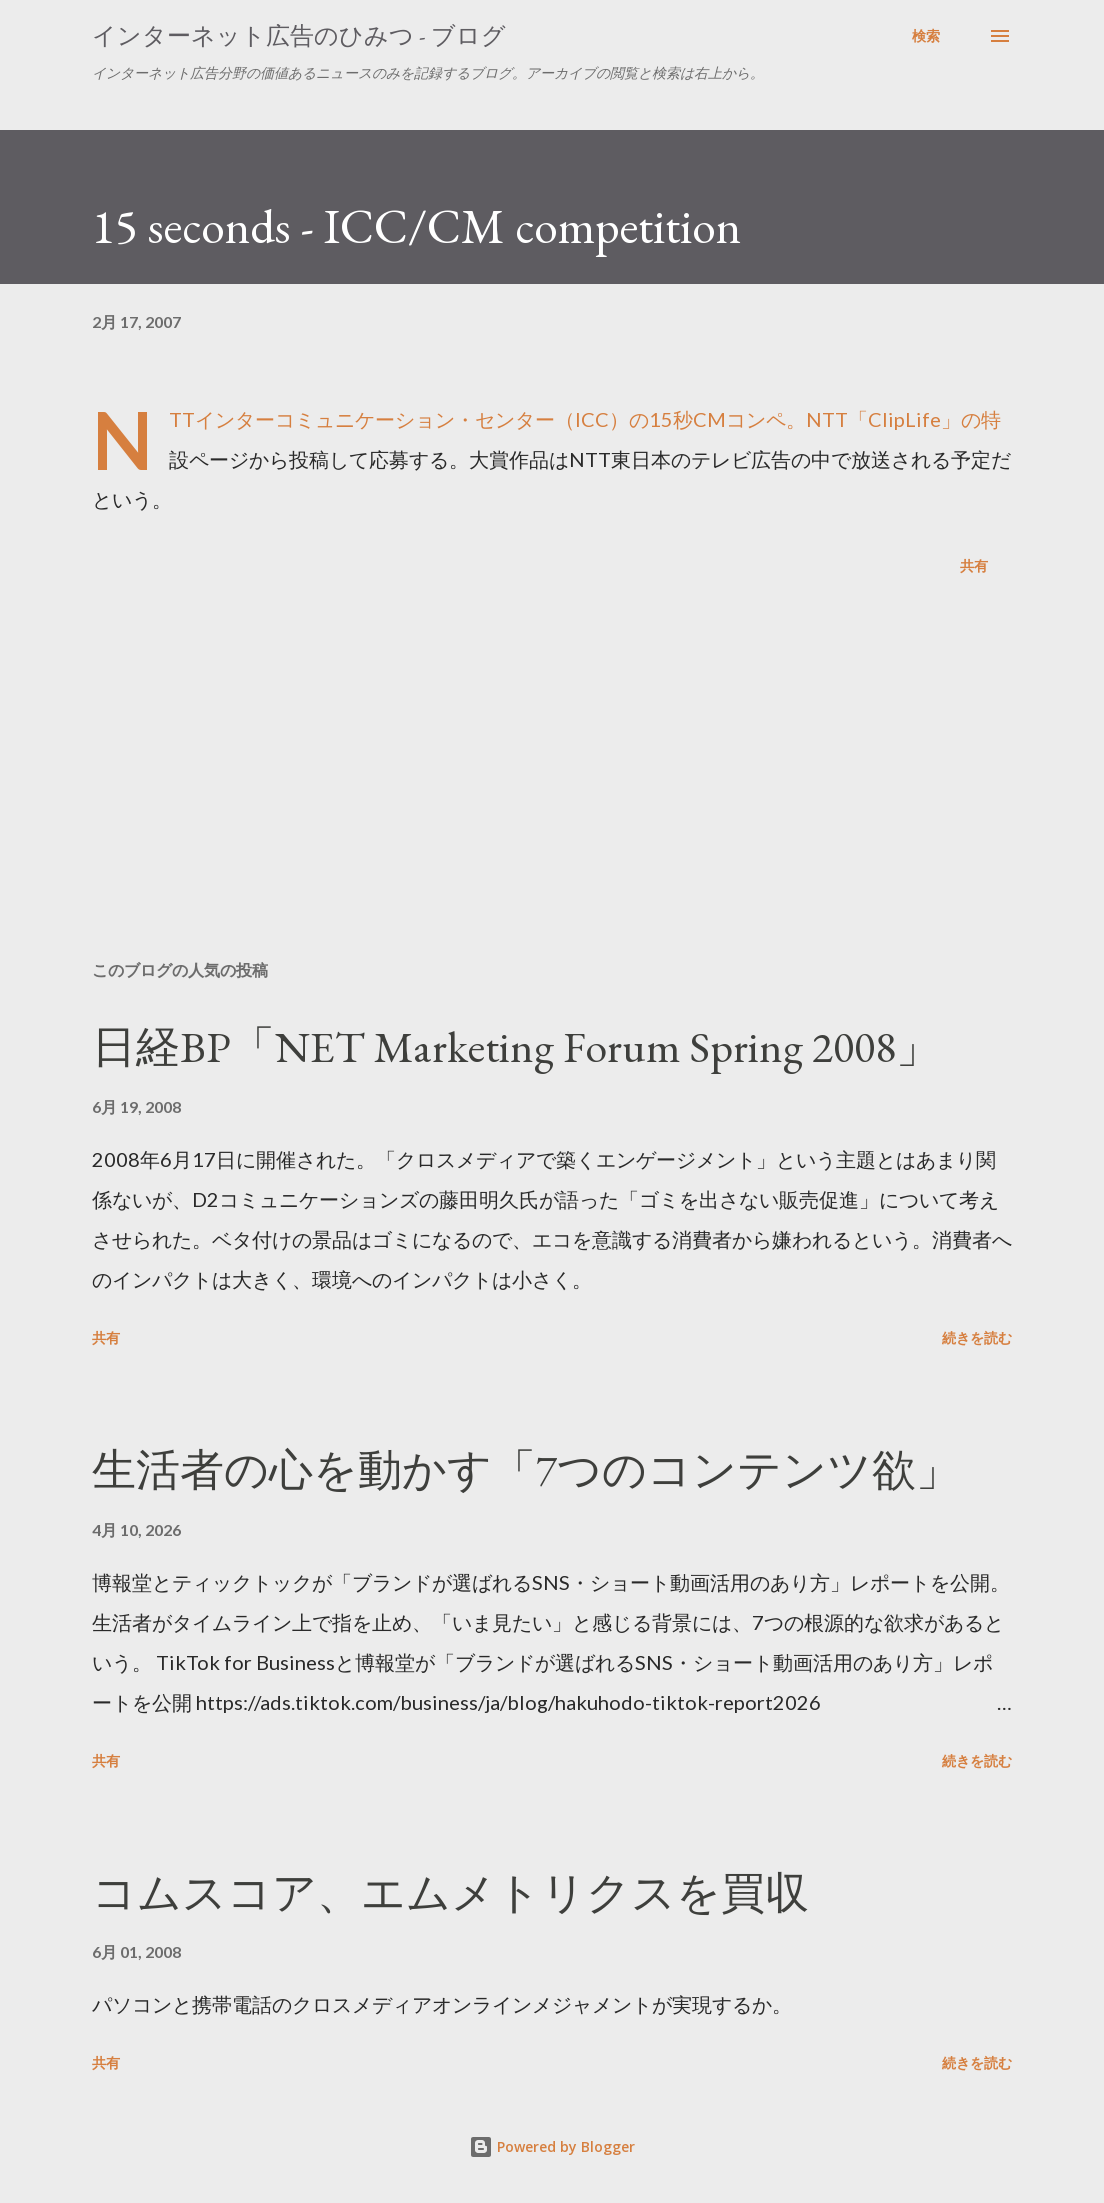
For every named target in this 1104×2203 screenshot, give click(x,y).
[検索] (926, 36)
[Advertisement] (552, 788)
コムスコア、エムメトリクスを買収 (450, 1892)
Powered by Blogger (552, 2146)
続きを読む (977, 1337)
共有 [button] (974, 565)
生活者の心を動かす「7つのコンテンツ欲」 (526, 1469)
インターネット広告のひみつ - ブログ (299, 35)
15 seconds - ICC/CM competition (416, 226)
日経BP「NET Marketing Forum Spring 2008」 (516, 1046)
